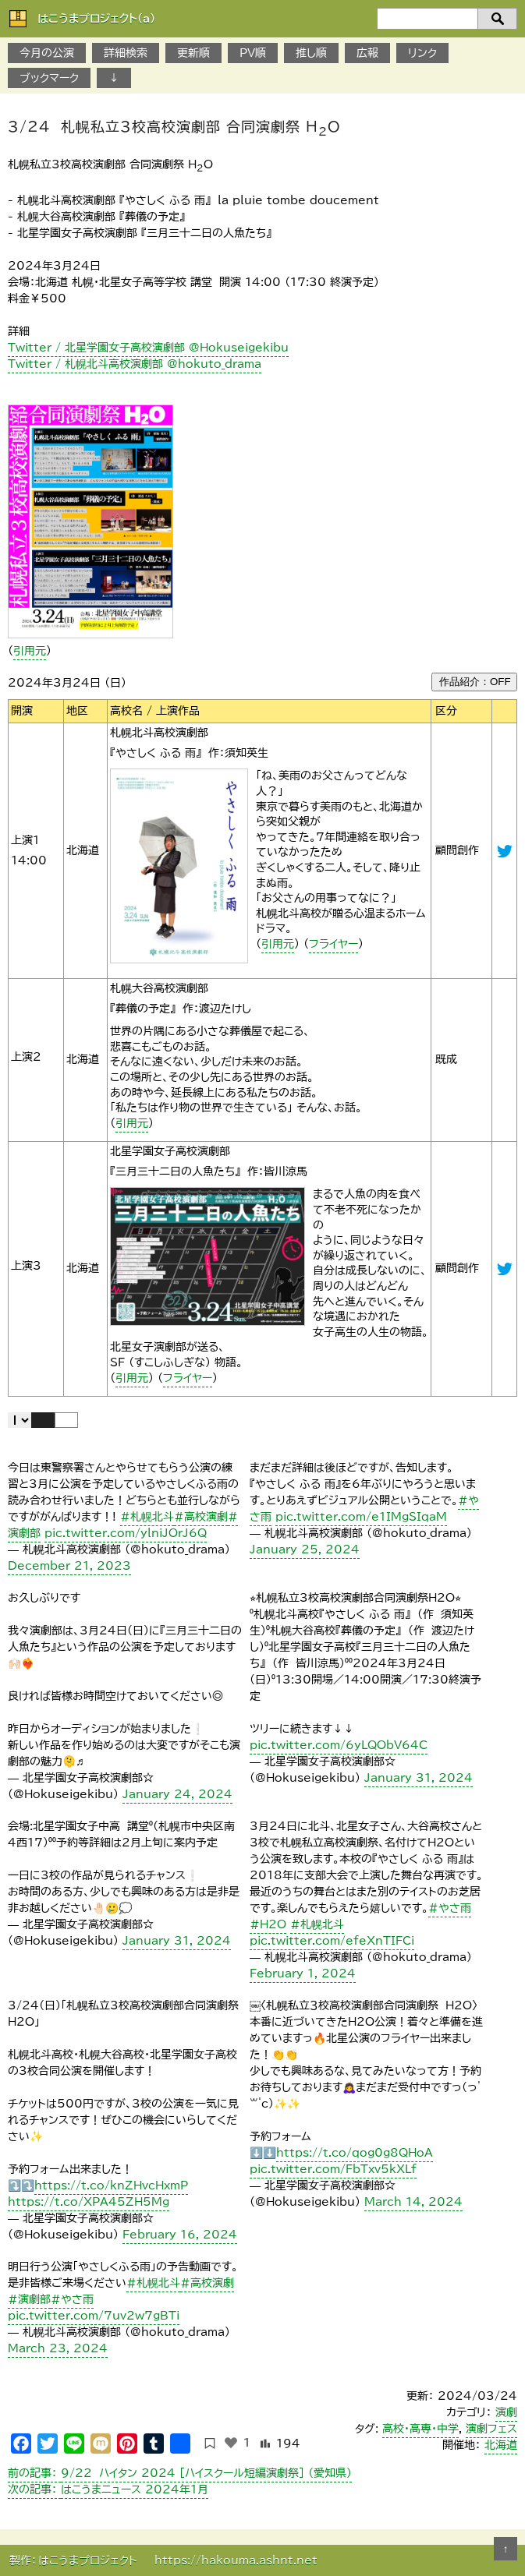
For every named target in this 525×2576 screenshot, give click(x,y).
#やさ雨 (449, 1908)
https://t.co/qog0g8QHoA (354, 2152)
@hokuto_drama (505, 851)
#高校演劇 (201, 1516)
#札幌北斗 (147, 1516)
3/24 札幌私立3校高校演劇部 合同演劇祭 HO (174, 128)
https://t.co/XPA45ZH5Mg (88, 2201)
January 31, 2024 (418, 1777)
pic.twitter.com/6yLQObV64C (338, 1745)
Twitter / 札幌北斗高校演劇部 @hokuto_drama (134, 364)
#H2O (268, 1924)
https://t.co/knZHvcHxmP (111, 2185)
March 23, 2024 (58, 2348)
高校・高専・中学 (420, 2428)
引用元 (29, 650)
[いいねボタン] (230, 2442)
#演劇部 (29, 2299)
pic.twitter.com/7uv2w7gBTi (93, 2315)
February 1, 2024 (303, 1973)
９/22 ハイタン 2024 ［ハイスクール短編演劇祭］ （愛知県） (180, 2473)
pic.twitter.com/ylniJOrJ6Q (125, 1533)
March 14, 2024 (413, 2201)
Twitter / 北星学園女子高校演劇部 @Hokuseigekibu (148, 347)
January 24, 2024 (177, 1794)
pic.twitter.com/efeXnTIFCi (332, 1940)
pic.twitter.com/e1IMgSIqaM (361, 1516)
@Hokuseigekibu (505, 1269)
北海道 (500, 2445)
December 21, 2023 (69, 1565)
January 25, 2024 (305, 1549)
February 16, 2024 (179, 2234)
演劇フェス (491, 2428)
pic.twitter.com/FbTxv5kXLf (333, 2169)
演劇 (506, 2412)
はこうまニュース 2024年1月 (108, 2489)
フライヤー (333, 943)
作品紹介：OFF (475, 681)
